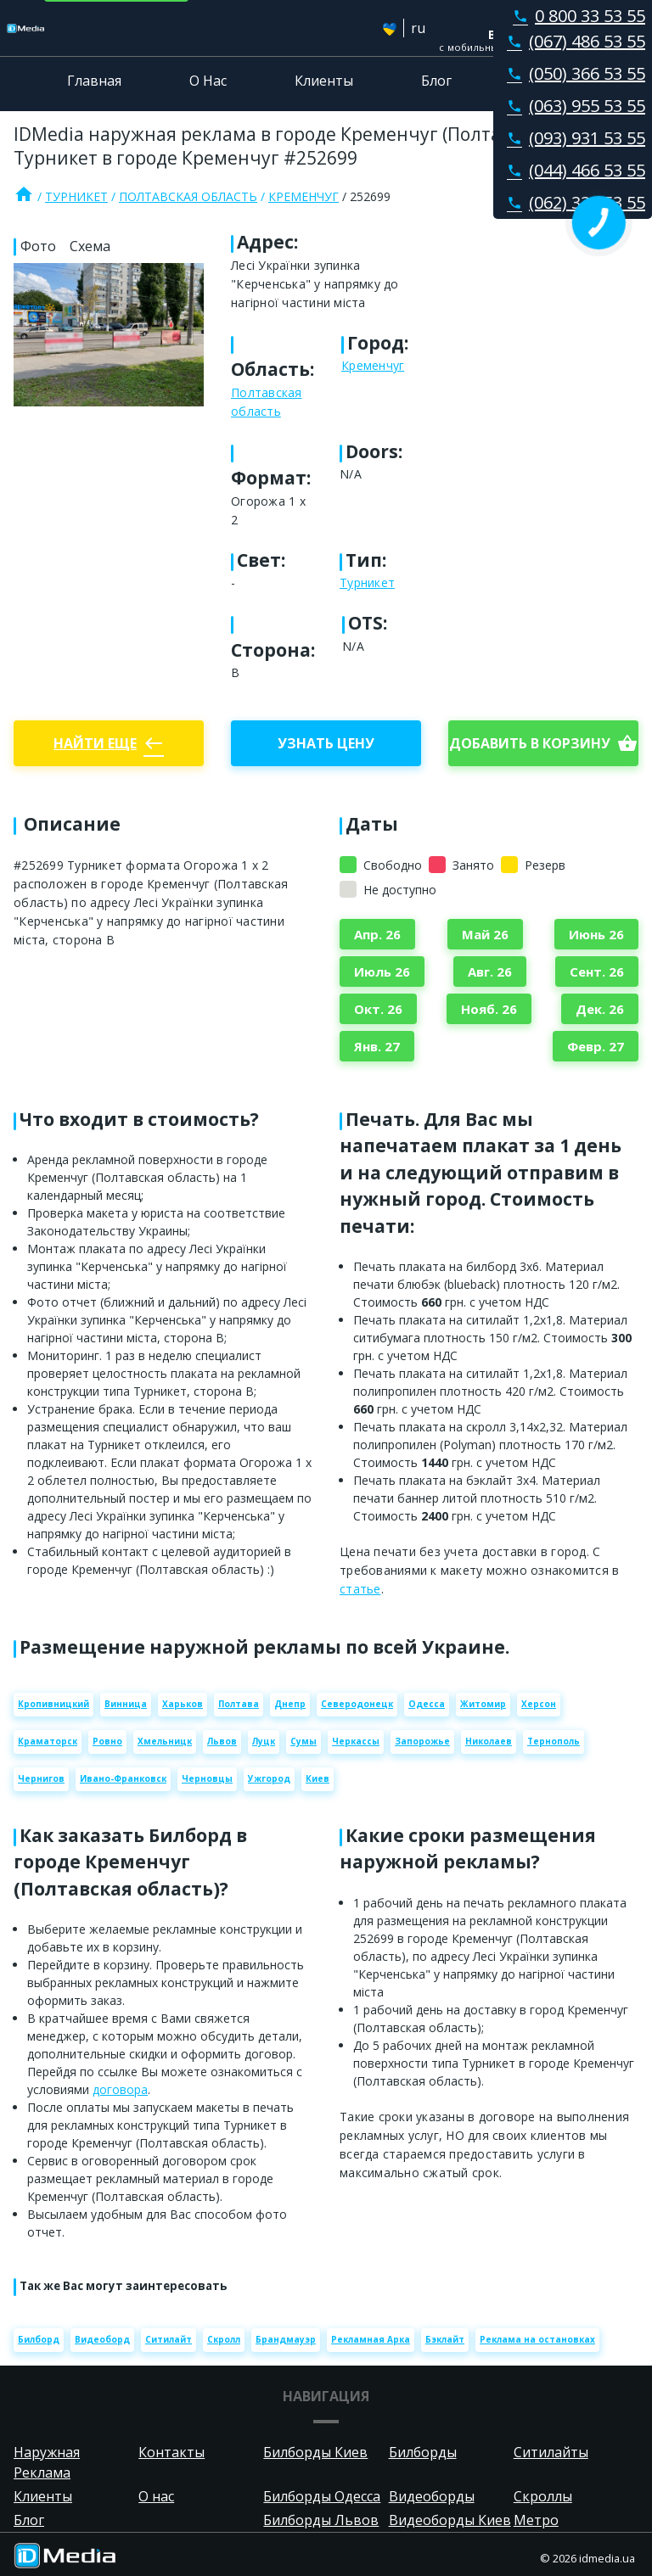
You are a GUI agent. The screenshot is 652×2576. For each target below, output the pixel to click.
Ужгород (269, 1778)
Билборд (38, 2339)
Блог (436, 80)
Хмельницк (165, 1741)
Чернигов (41, 1778)
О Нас (208, 80)
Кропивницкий (53, 1704)
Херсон (538, 1704)
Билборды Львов (321, 2520)
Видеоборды (432, 2496)
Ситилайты (551, 2452)
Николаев (488, 1741)
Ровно (107, 1741)
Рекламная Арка (370, 2339)
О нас (156, 2496)
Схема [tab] (90, 246)
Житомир (483, 1704)
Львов (222, 1741)
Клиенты (324, 80)
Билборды (423, 2452)
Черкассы (355, 1741)
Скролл (223, 2339)
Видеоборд (102, 2339)
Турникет (76, 196)
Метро (536, 2520)
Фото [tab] (38, 246)
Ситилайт (168, 2339)
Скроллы (543, 2496)
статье (360, 1589)
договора (120, 2089)
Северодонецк (357, 1704)
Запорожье (422, 1741)
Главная (94, 80)
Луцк (263, 1741)
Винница (125, 1704)
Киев (317, 1778)
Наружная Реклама (47, 2462)
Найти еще (108, 743)
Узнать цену (326, 743)
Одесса (426, 1704)
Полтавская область (188, 196)
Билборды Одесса (321, 2496)
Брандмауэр (286, 2339)
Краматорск (47, 1741)
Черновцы (207, 1778)
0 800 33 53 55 (575, 15)
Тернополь (553, 1741)
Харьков (182, 1704)
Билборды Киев (315, 2452)
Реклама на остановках (537, 2339)
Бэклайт (444, 2339)
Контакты (553, 80)
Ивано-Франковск (123, 1778)
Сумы (303, 1741)
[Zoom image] (109, 334)
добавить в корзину (543, 743)
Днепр (290, 1704)
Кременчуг (303, 196)
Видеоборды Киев (450, 2520)
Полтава (238, 1704)
